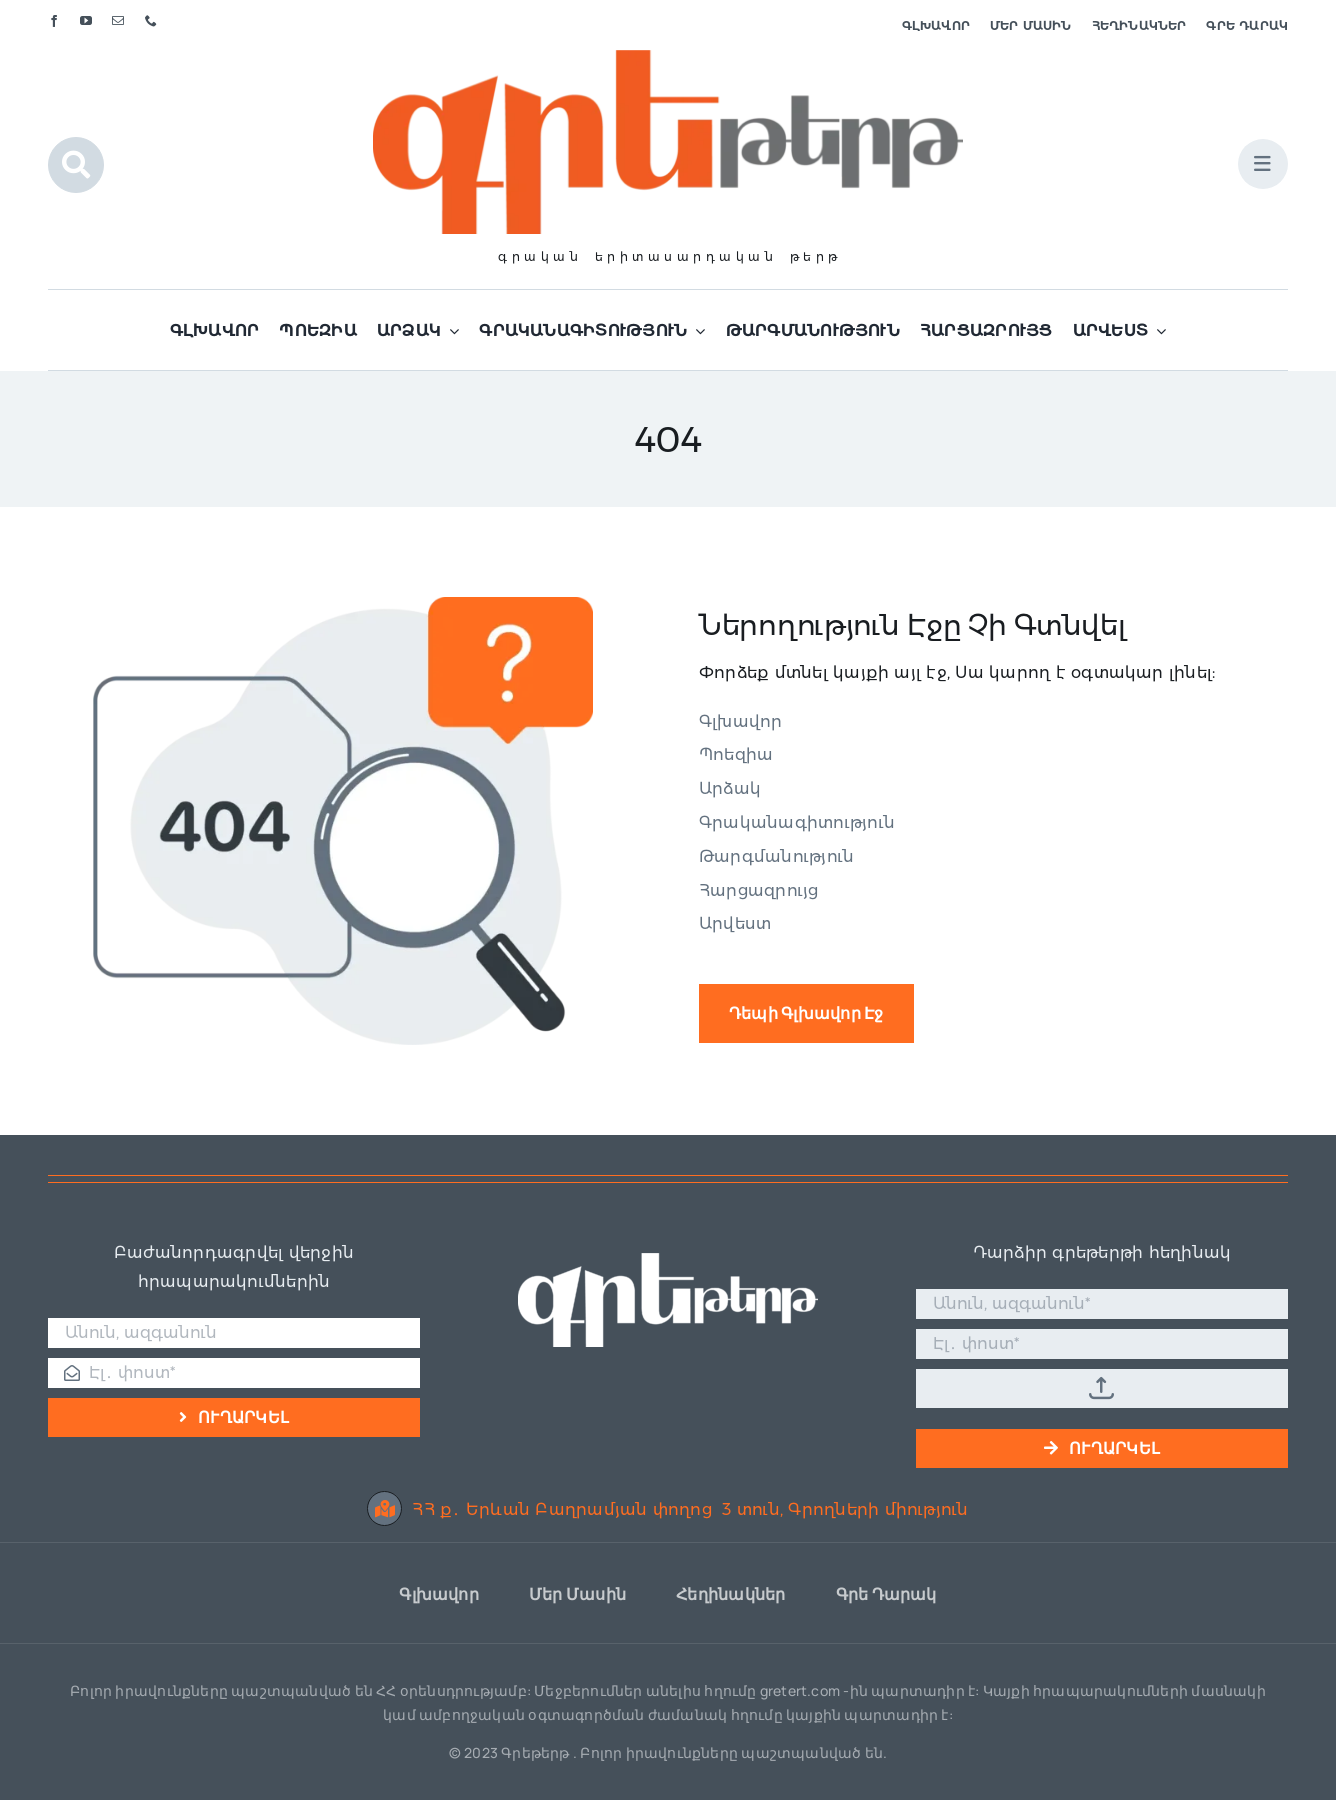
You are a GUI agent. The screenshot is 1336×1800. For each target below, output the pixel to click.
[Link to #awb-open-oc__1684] (1263, 164)
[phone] (151, 21)
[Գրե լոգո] (667, 57)
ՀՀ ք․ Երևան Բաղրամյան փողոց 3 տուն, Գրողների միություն (667, 1509)
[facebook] (54, 21)
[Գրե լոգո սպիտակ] (668, 1260)
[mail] (118, 21)
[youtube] (86, 21)
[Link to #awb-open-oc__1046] (76, 165)
